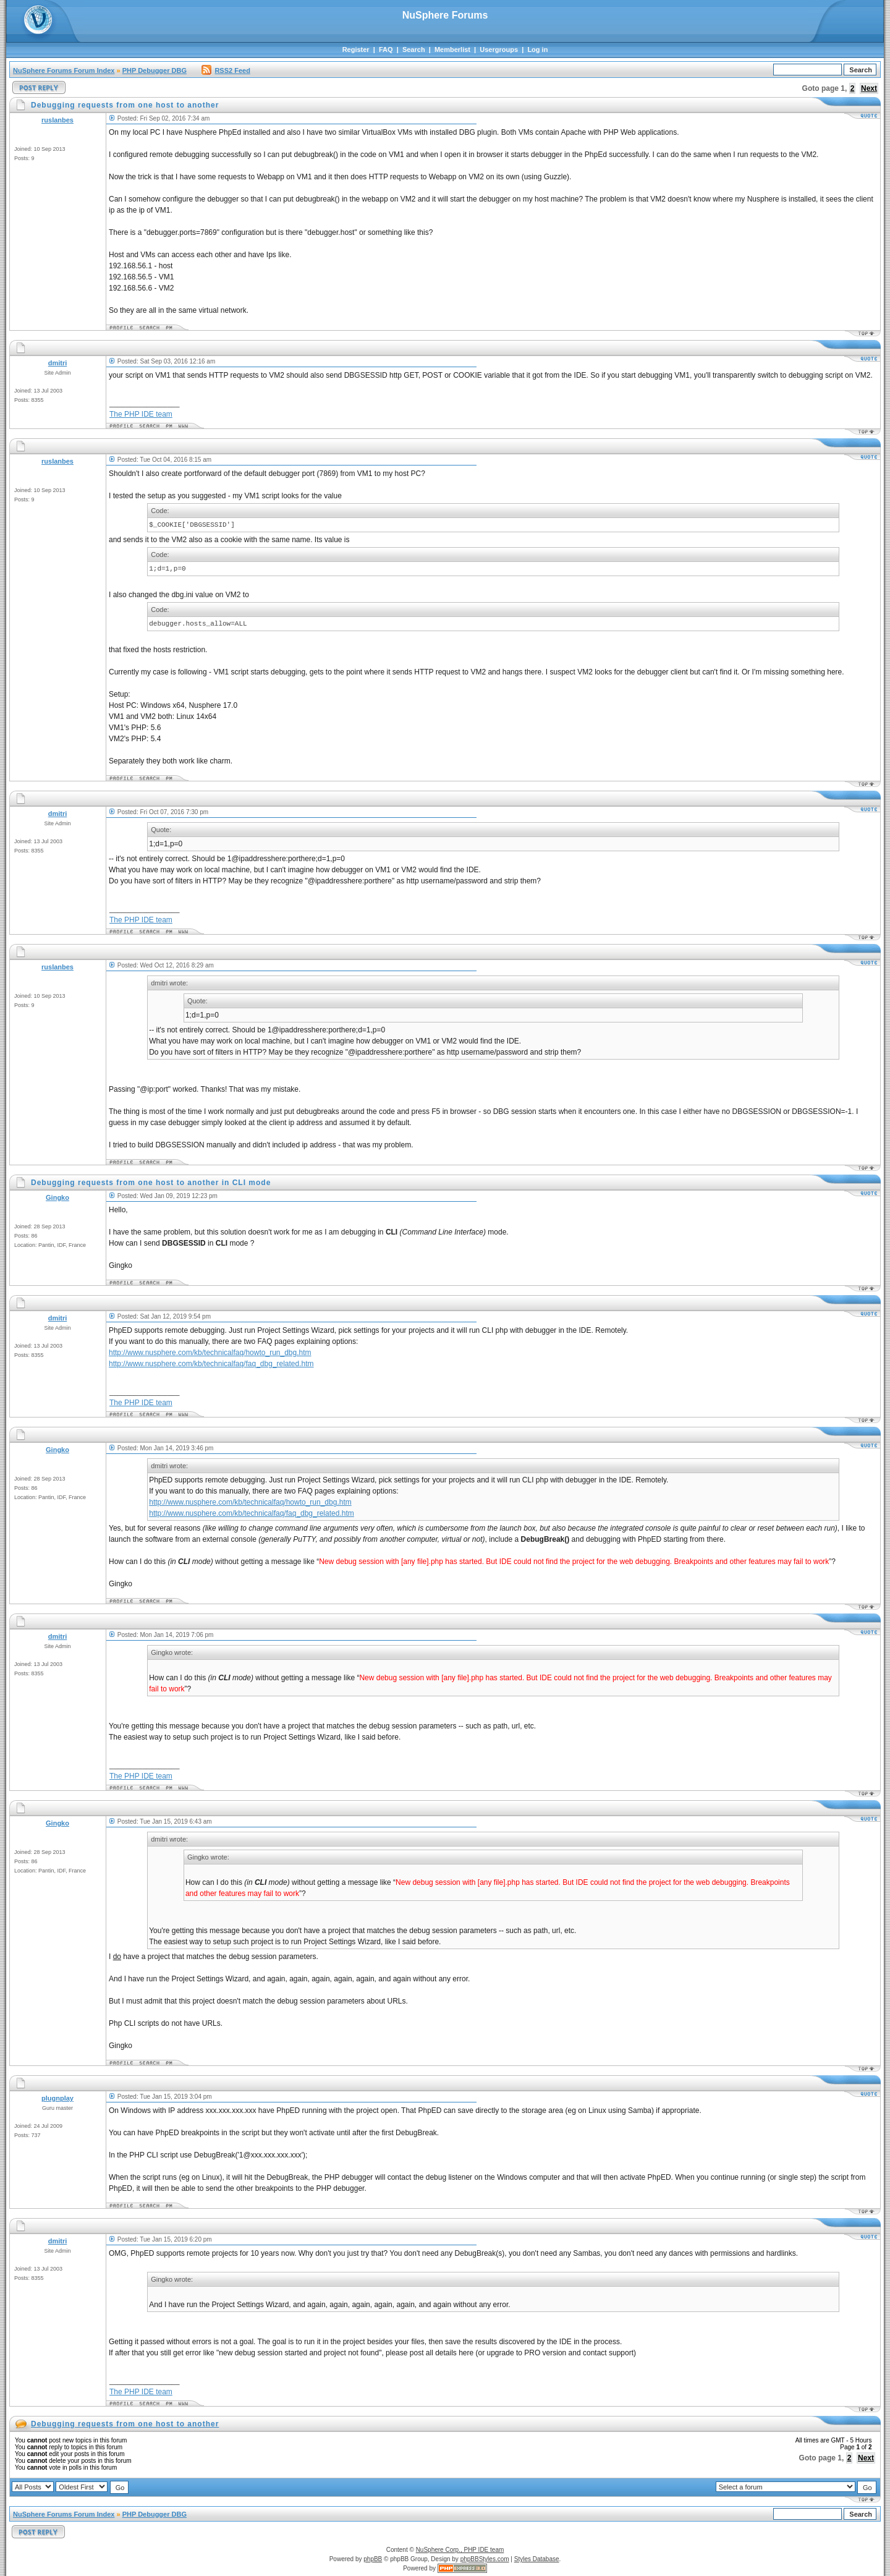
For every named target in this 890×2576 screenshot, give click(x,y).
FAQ (386, 49)
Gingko (57, 1197)
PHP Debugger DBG (154, 70)
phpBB (372, 2559)
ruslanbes (57, 120)
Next (869, 88)
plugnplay (57, 2098)
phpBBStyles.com (484, 2559)
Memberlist (452, 49)
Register (356, 49)
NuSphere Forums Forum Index (63, 70)
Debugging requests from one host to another (125, 2424)
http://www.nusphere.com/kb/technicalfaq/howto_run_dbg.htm (210, 1352)
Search (413, 49)
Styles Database (536, 2559)
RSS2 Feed (225, 70)
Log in (537, 49)
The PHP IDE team (140, 414)
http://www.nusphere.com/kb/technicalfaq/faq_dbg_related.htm (211, 1363)
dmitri (57, 363)
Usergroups (499, 49)
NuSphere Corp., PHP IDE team (460, 2549)
